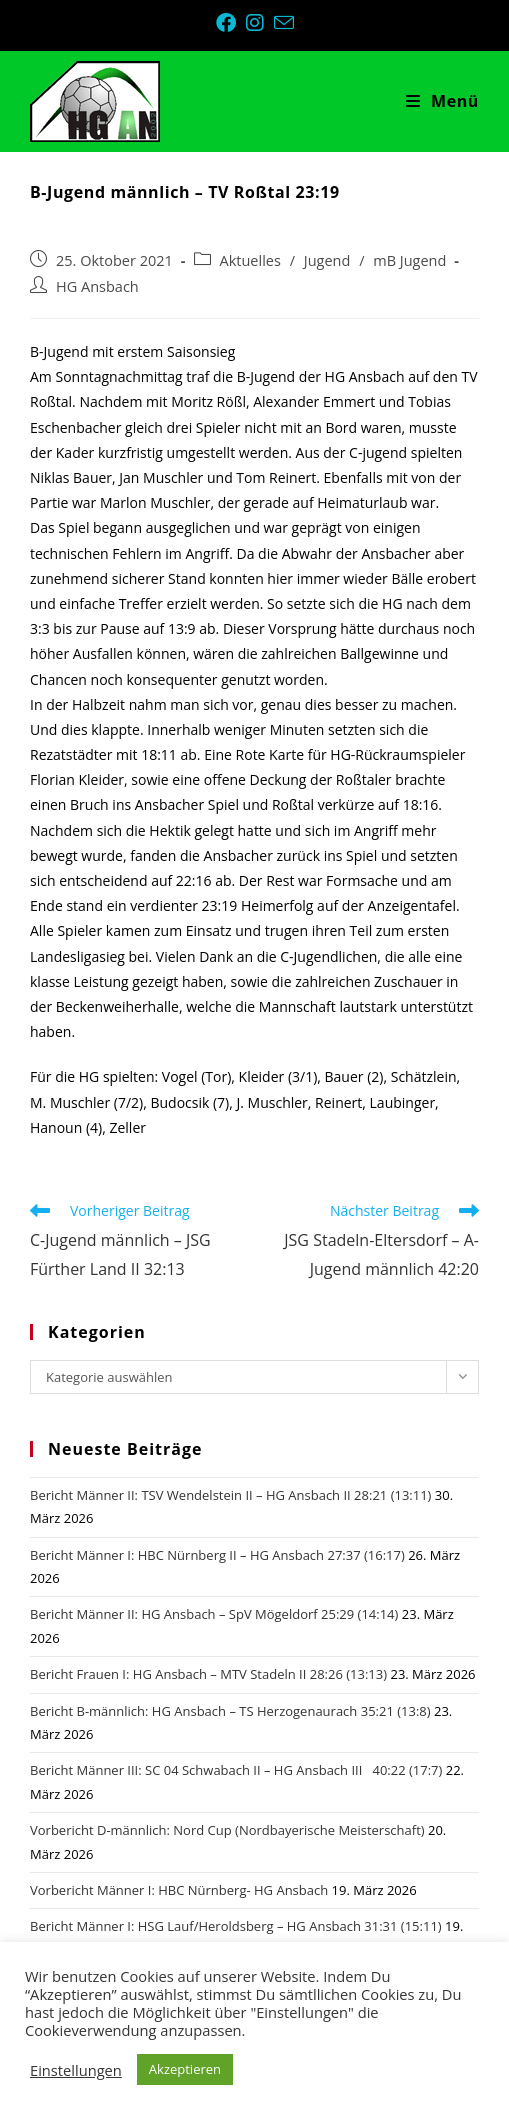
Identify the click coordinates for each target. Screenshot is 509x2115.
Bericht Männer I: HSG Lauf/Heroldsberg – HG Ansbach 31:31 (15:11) (236, 1926)
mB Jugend (409, 260)
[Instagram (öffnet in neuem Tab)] (260, 23)
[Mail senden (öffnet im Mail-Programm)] (284, 22)
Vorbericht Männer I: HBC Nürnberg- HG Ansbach (179, 1890)
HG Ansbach (97, 286)
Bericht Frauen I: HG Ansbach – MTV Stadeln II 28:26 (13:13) (208, 1674)
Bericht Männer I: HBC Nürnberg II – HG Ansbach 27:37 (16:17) (217, 1555)
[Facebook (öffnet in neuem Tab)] (231, 23)
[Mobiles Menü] (442, 101)
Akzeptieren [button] (185, 2069)
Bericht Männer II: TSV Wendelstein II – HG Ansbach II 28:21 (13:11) (230, 1495)
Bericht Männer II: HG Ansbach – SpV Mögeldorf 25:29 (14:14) (214, 1614)
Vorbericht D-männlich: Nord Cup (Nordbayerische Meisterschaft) (227, 1830)
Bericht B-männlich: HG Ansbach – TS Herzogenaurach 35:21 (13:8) (230, 1711)
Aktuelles (250, 260)
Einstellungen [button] (76, 2070)
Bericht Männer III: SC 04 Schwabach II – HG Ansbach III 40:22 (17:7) (236, 1770)
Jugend (327, 260)
